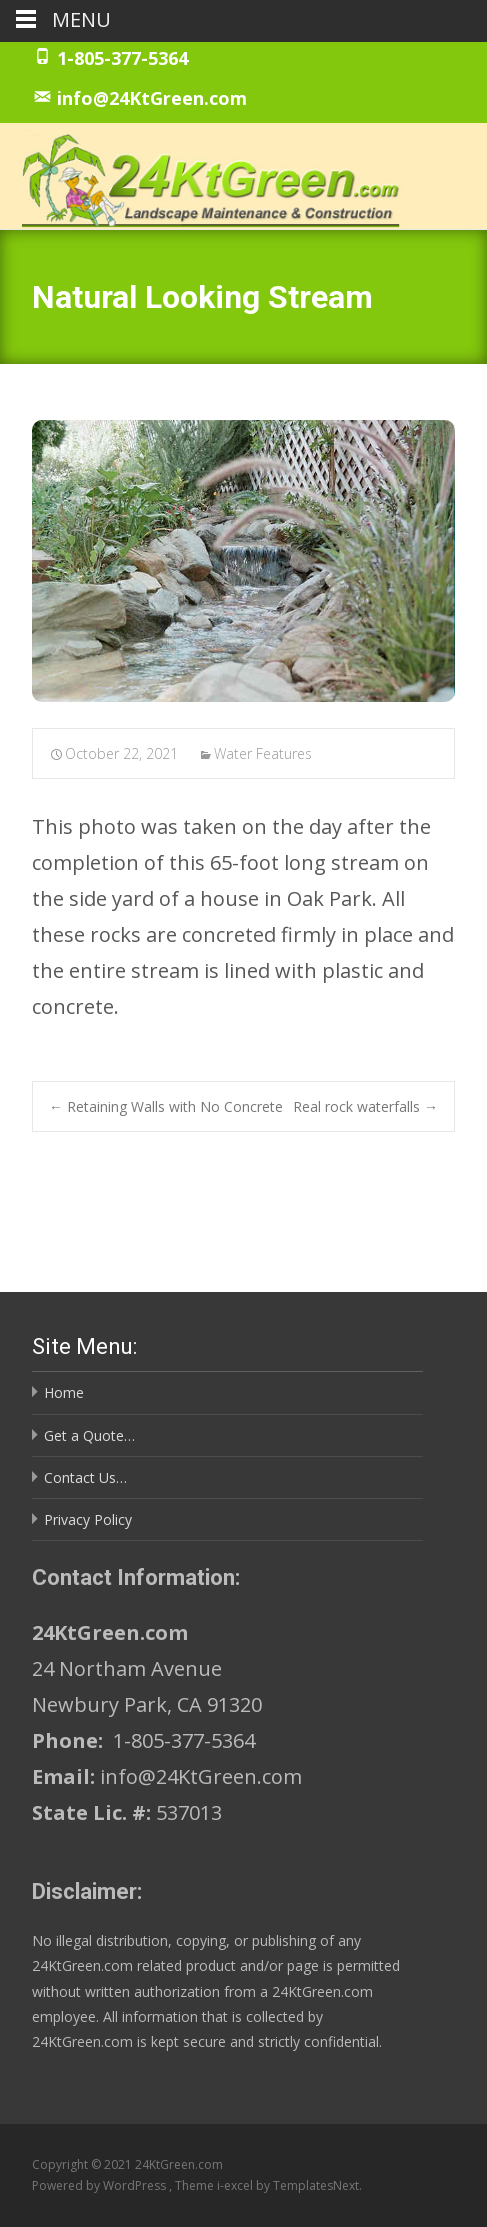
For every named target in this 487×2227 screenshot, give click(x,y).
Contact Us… (85, 1477)
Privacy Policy (88, 1519)
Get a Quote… (89, 1435)
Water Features (263, 753)
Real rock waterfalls (365, 1106)
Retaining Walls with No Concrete (166, 1106)
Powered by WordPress (100, 2185)
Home (64, 1392)
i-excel (236, 2185)
